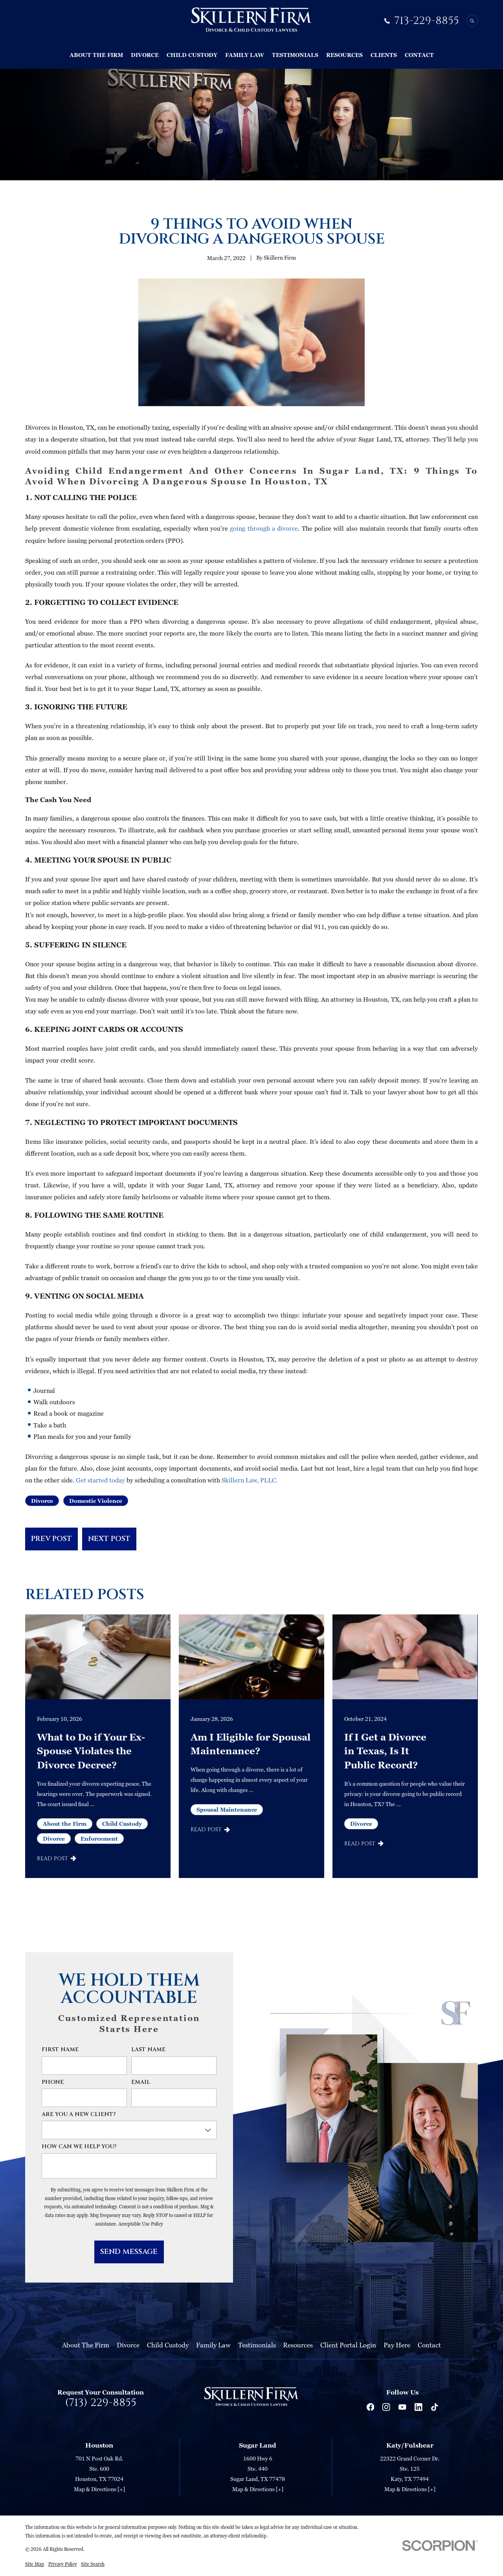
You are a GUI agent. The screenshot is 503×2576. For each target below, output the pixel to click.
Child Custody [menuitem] (192, 54)
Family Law (213, 2345)
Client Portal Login (348, 2345)
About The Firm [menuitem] (96, 54)
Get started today (99, 1480)
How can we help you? (79, 2147)
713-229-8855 (426, 20)
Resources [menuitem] (344, 54)
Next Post (109, 1539)
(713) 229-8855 (100, 2402)
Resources (298, 2345)
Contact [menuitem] (419, 54)
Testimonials (257, 2345)
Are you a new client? (79, 2114)
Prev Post (51, 1539)
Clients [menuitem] (384, 54)
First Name (60, 2050)
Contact (429, 2345)
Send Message (129, 2252)
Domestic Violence (95, 1500)
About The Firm (85, 2345)
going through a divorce (263, 528)
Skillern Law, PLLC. (248, 1480)
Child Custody (168, 2345)
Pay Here (397, 2345)
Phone (53, 2082)
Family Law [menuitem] (244, 54)
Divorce (42, 1500)
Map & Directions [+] (99, 2489)
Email (140, 2082)
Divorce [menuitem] (145, 54)
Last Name (148, 2050)
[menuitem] (34, 2564)
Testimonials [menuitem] (295, 54)
